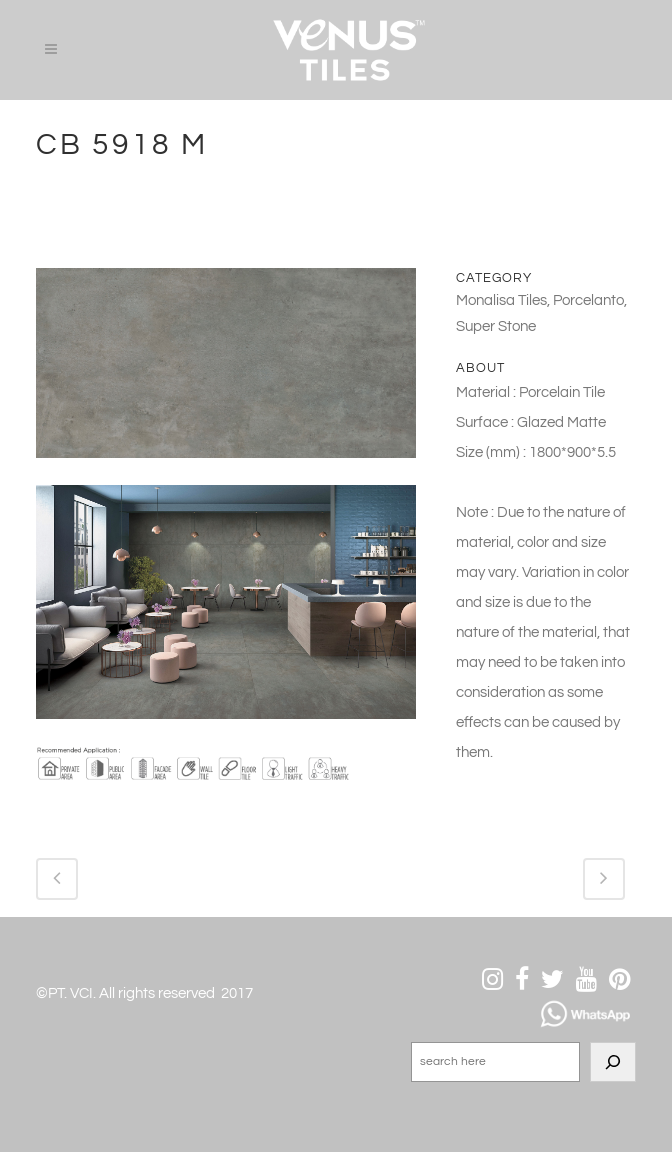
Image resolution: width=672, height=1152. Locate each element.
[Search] (613, 1062)
